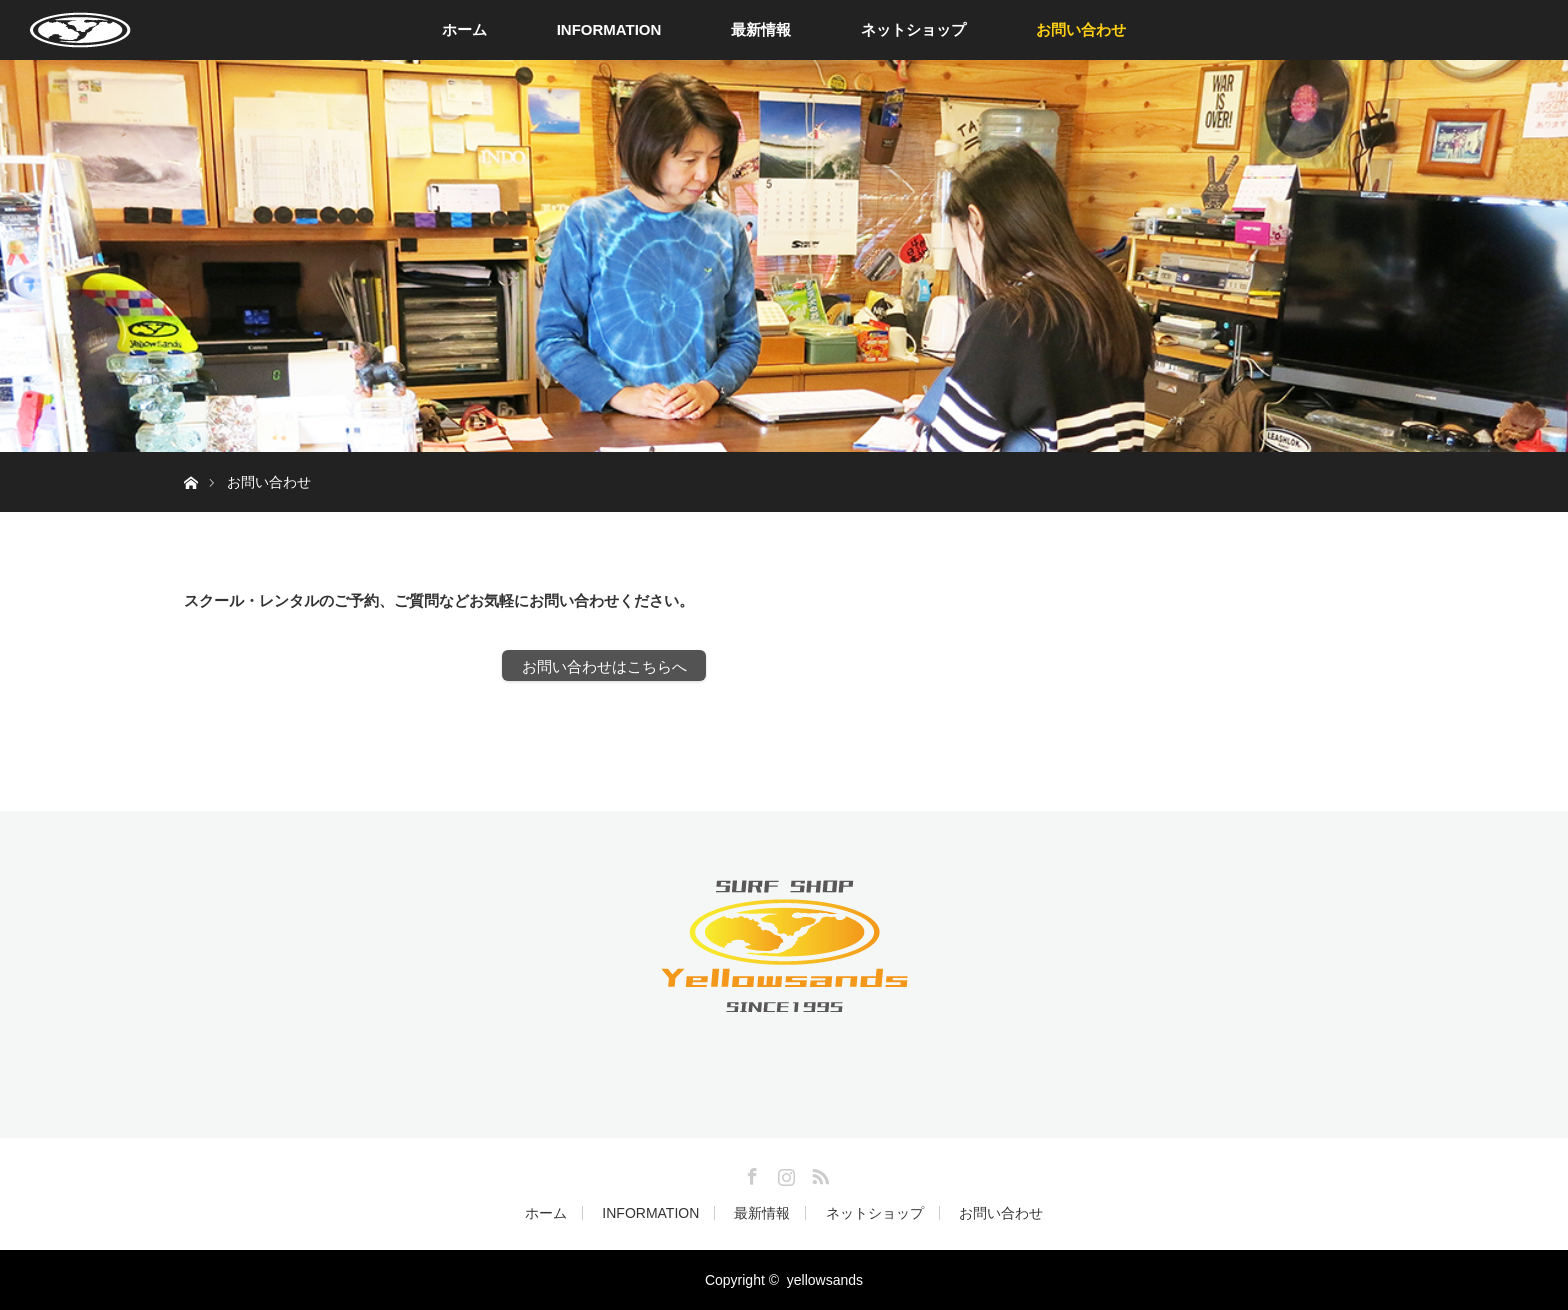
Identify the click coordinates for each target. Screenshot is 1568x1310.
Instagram (784, 1173)
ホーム (464, 29)
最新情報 (761, 29)
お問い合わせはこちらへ (604, 666)
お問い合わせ (1081, 29)
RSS (818, 1173)
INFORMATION (609, 29)
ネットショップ (913, 29)
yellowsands (825, 1280)
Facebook (750, 1173)
